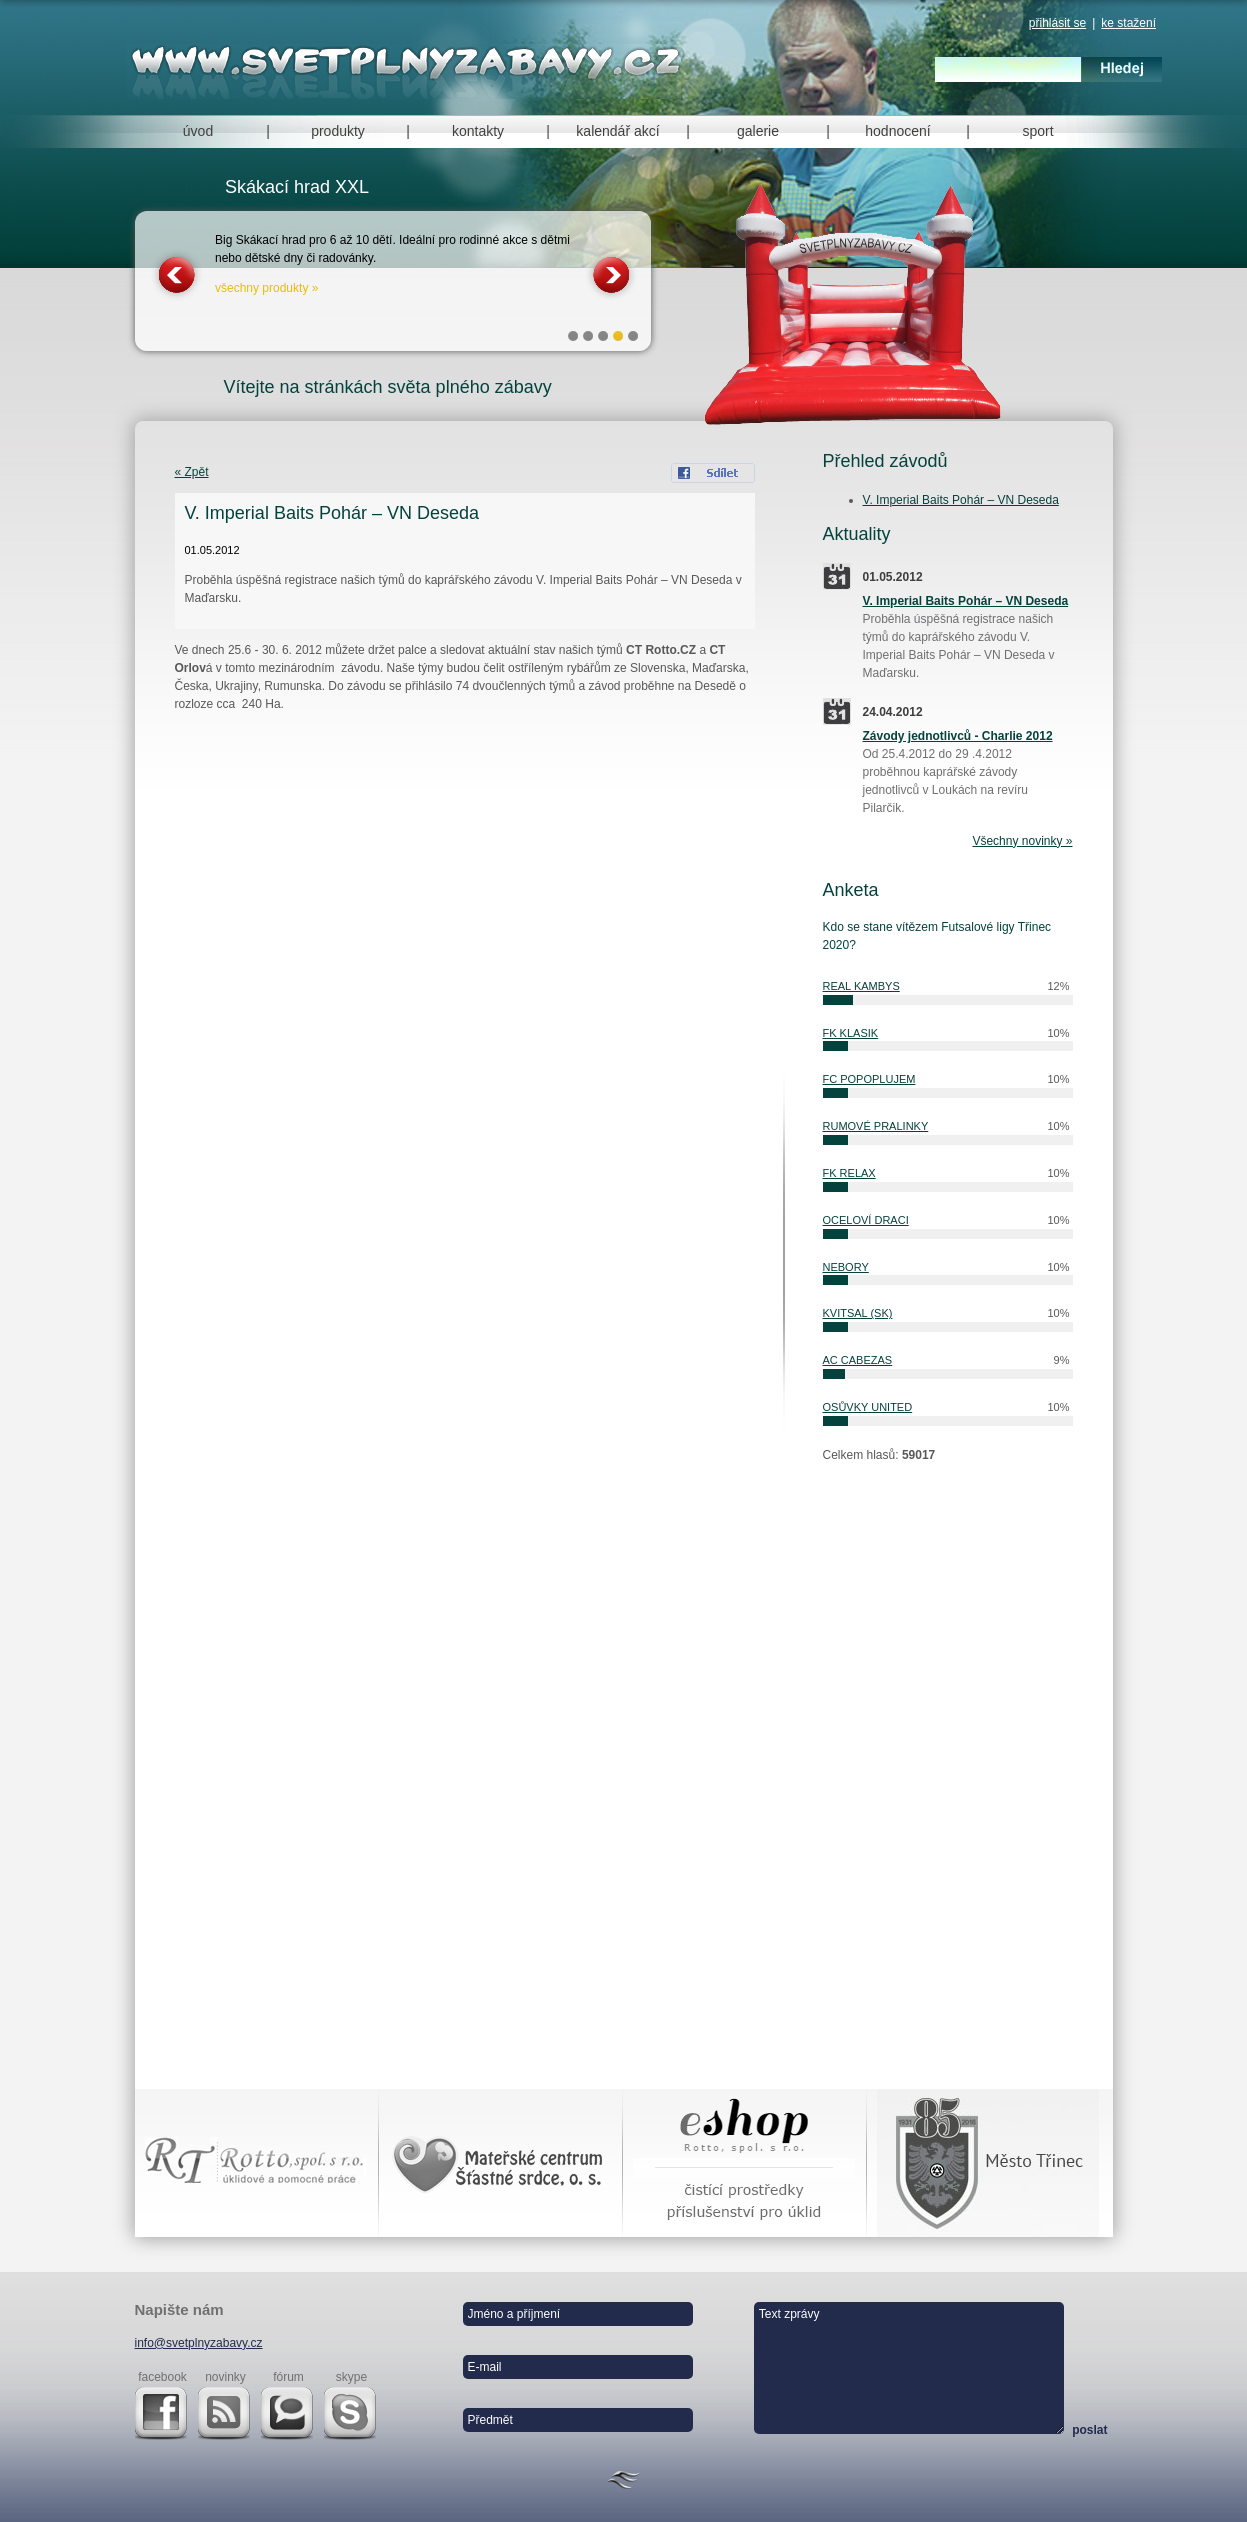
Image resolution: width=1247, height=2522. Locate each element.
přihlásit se (1057, 23)
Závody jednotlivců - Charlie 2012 (958, 736)
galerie (758, 131)
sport (1037, 131)
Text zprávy (909, 2368)
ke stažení (1128, 23)
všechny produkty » (266, 288)
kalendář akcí (617, 131)
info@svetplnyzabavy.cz (199, 2343)
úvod (198, 131)
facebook (162, 2377)
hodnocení (897, 131)
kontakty (478, 131)
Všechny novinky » (1022, 841)
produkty (338, 131)
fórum (288, 2377)
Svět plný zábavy (410, 62)
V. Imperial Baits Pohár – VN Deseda (961, 500)
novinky (225, 2377)
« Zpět (192, 472)
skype (351, 2377)
